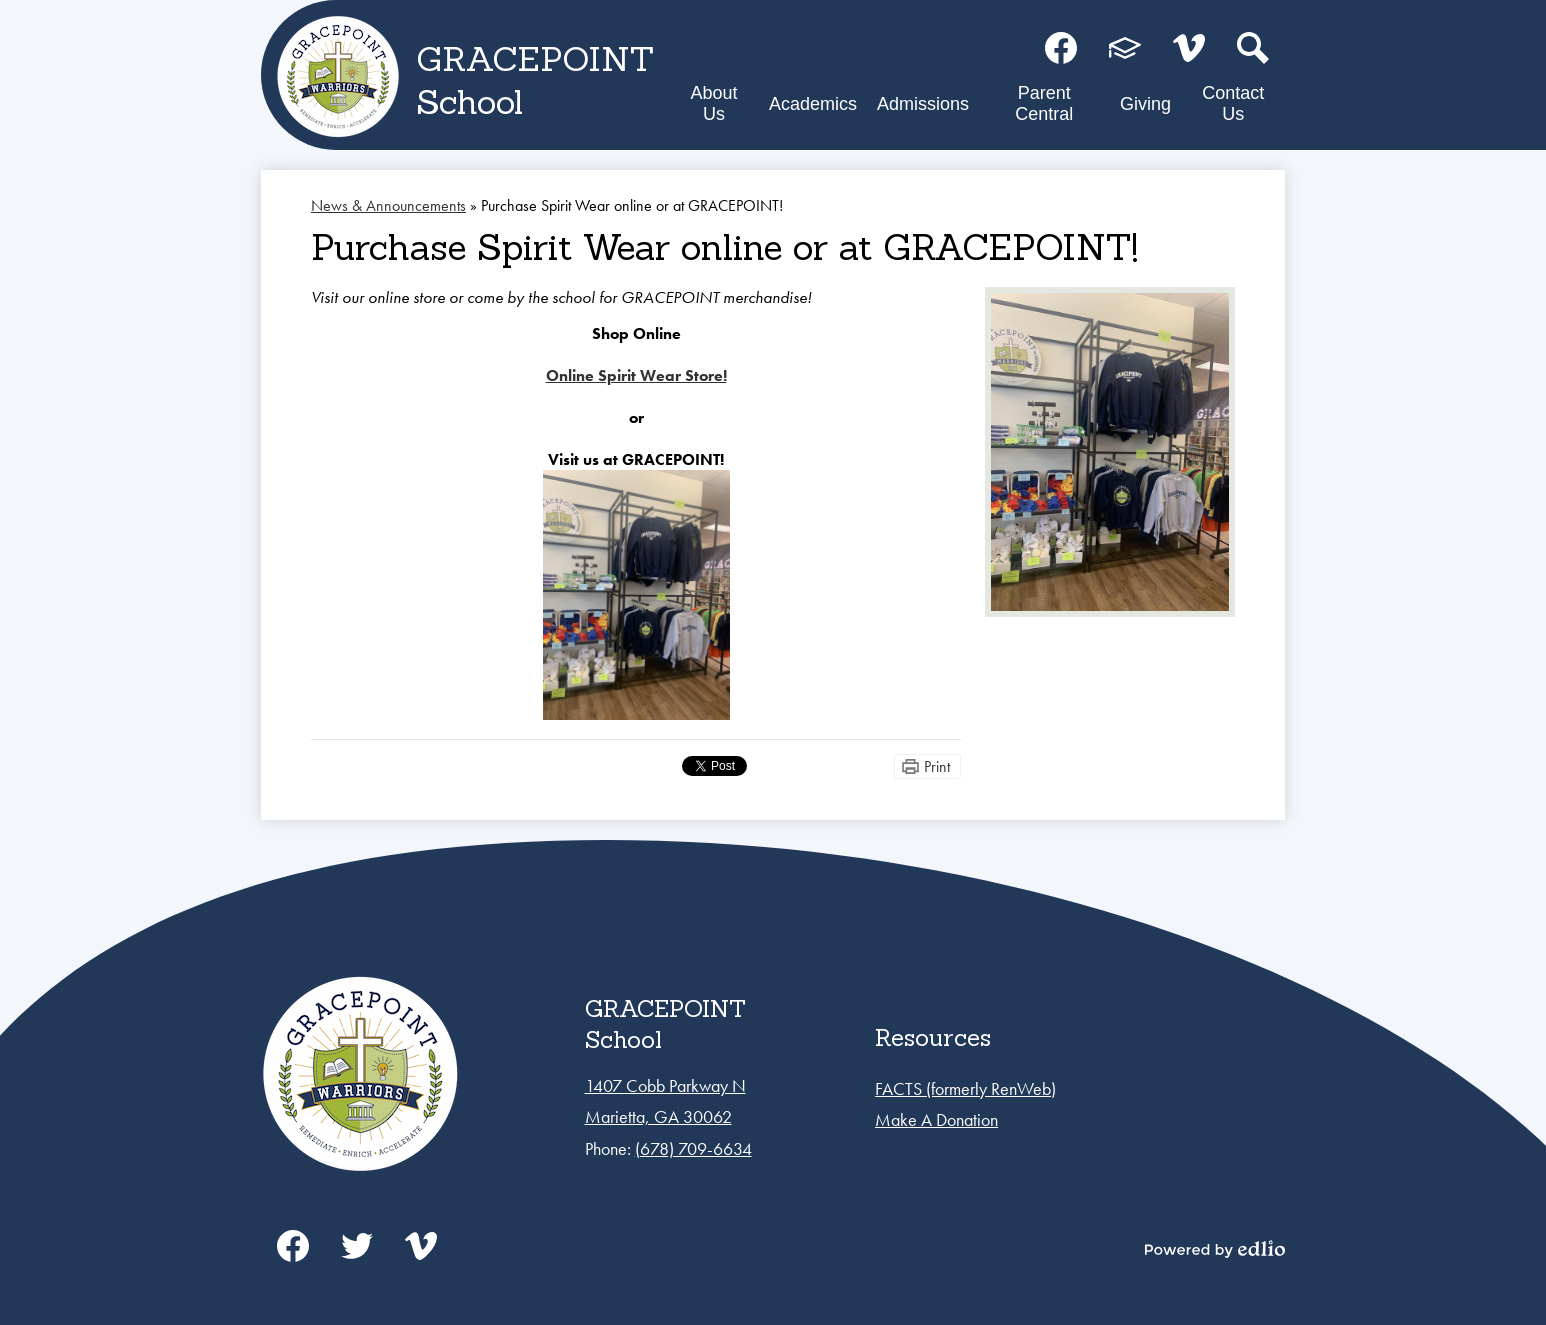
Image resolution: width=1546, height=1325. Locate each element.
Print (937, 766)
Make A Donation (936, 1119)
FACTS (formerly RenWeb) (965, 1088)
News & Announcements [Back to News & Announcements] (388, 205)
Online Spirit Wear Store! (636, 375)
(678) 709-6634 (693, 1148)
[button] (714, 107)
